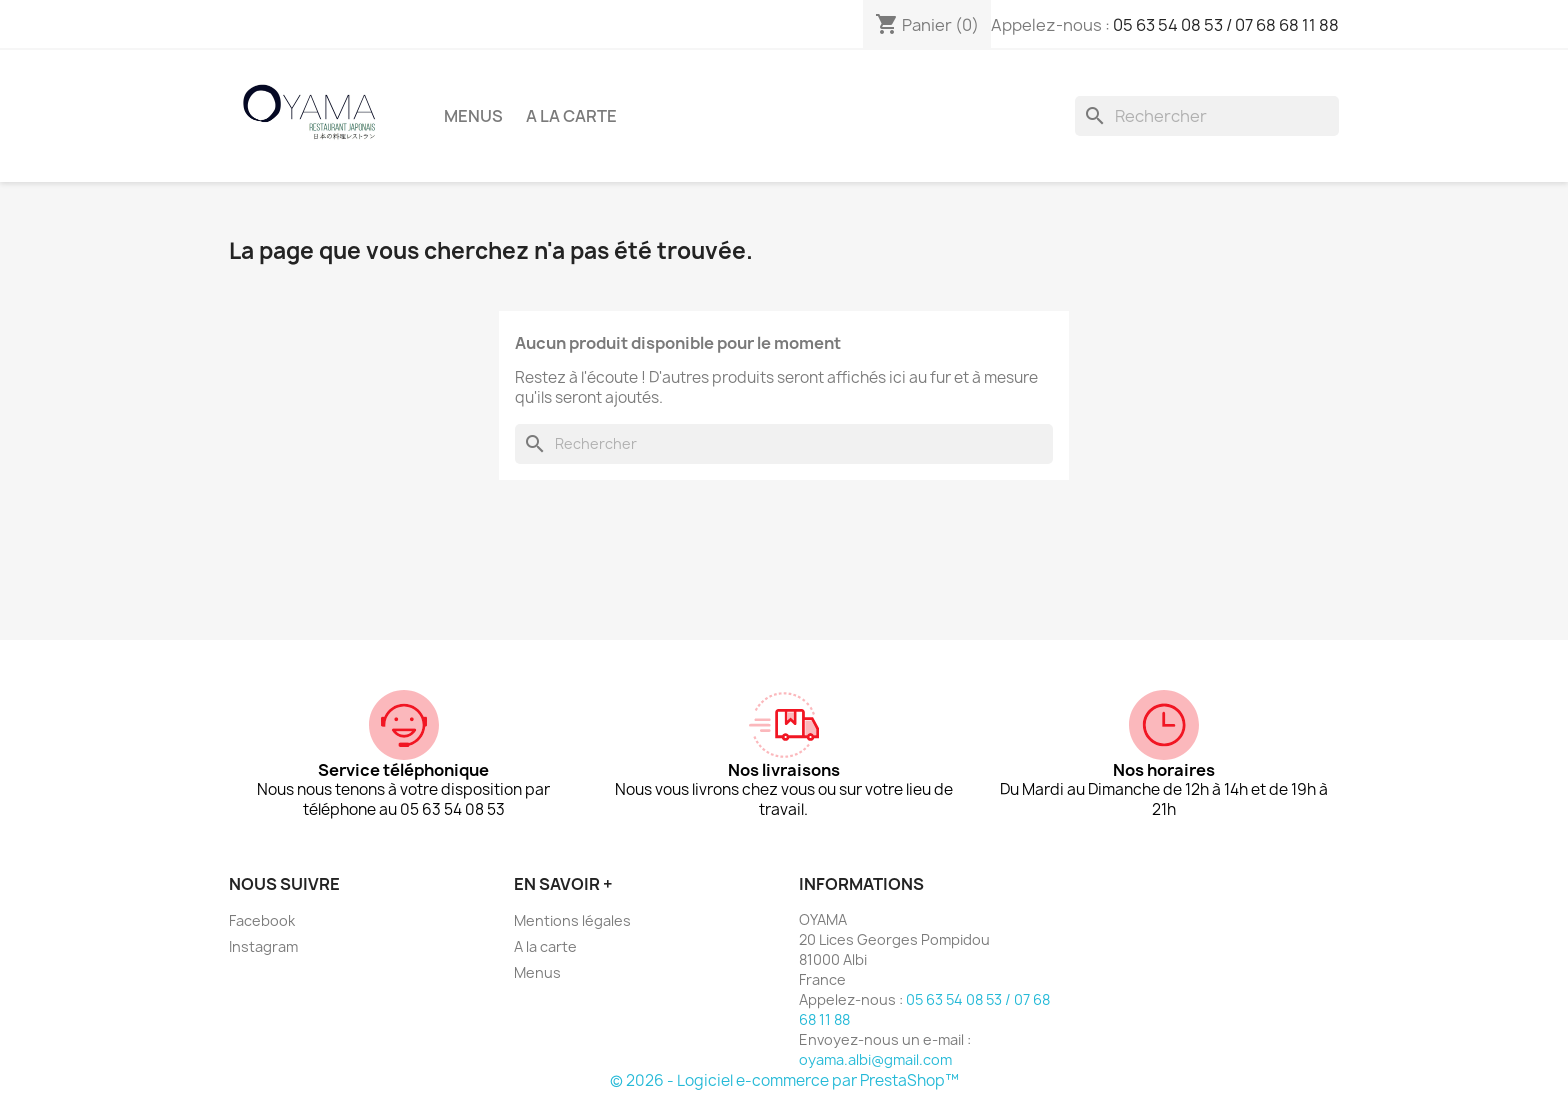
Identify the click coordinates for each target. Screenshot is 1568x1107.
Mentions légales (572, 920)
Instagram (263, 946)
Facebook (262, 920)
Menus (473, 116)
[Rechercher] (1207, 116)
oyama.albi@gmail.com (875, 1059)
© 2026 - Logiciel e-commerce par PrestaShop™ (784, 1080)
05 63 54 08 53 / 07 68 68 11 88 (1226, 25)
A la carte (571, 116)
